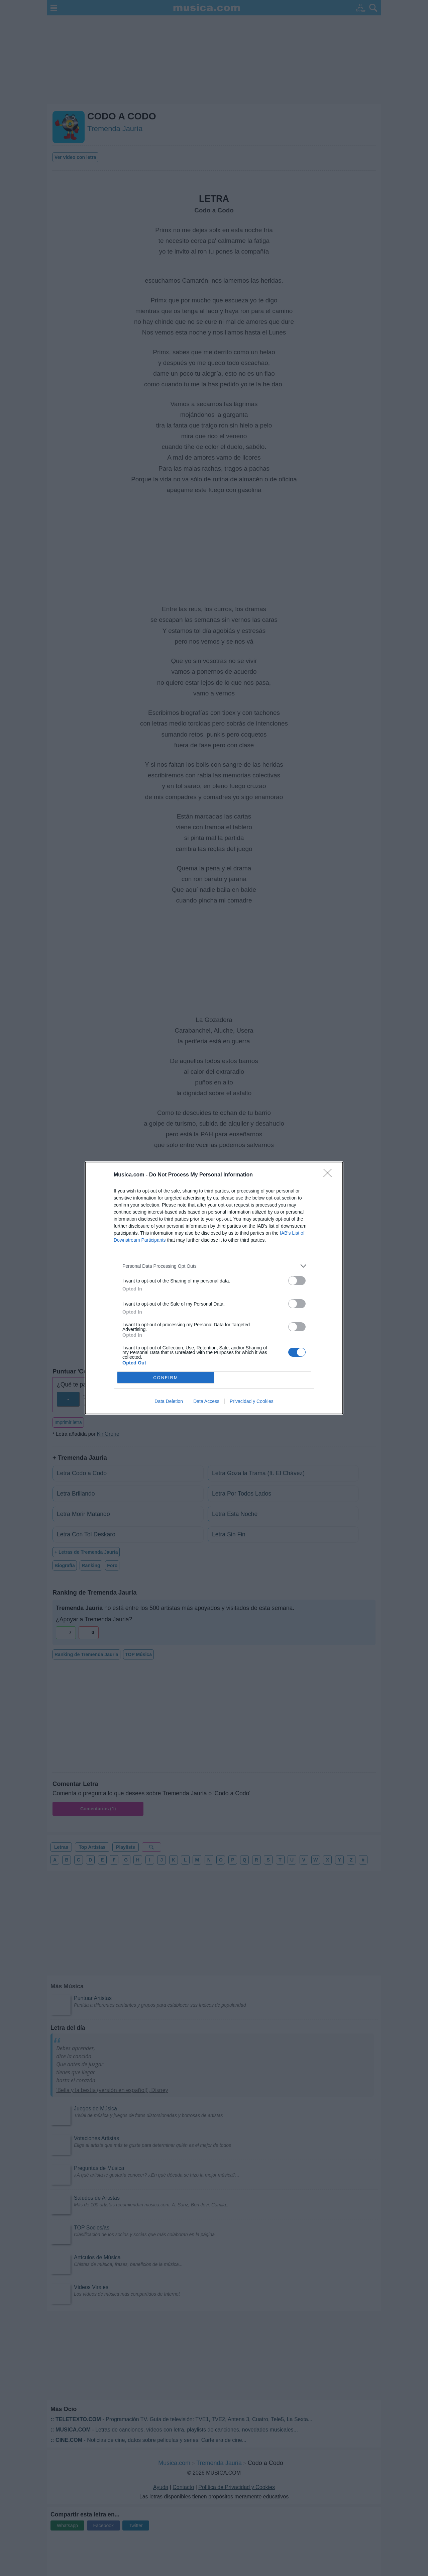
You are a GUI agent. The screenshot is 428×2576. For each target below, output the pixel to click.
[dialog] (214, 1288)
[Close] (329, 1175)
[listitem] (214, 1265)
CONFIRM (165, 1377)
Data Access (206, 1401)
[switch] (297, 1280)
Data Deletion (168, 1401)
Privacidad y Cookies (252, 1401)
